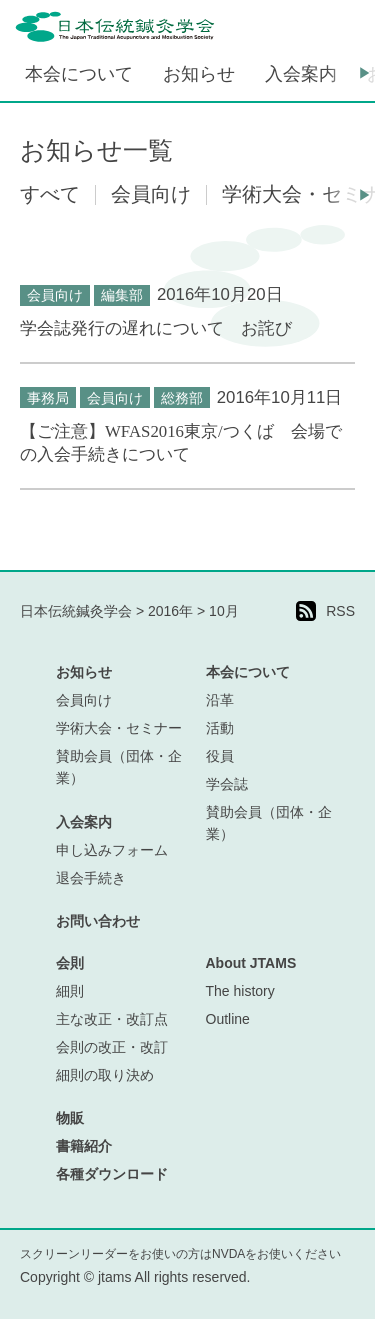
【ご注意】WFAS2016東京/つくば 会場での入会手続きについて (181, 443)
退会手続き (91, 878)
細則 (70, 991)
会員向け (55, 295)
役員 (220, 756)
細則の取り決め (105, 1075)
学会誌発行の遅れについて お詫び (156, 328)
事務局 (48, 398)
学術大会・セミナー (119, 728)
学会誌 (227, 784)
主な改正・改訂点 (112, 1019)
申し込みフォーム (112, 850)
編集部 (122, 295)
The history (240, 991)
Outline (228, 1019)
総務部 (182, 398)
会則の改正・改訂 (112, 1047)
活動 (220, 728)
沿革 (220, 700)
